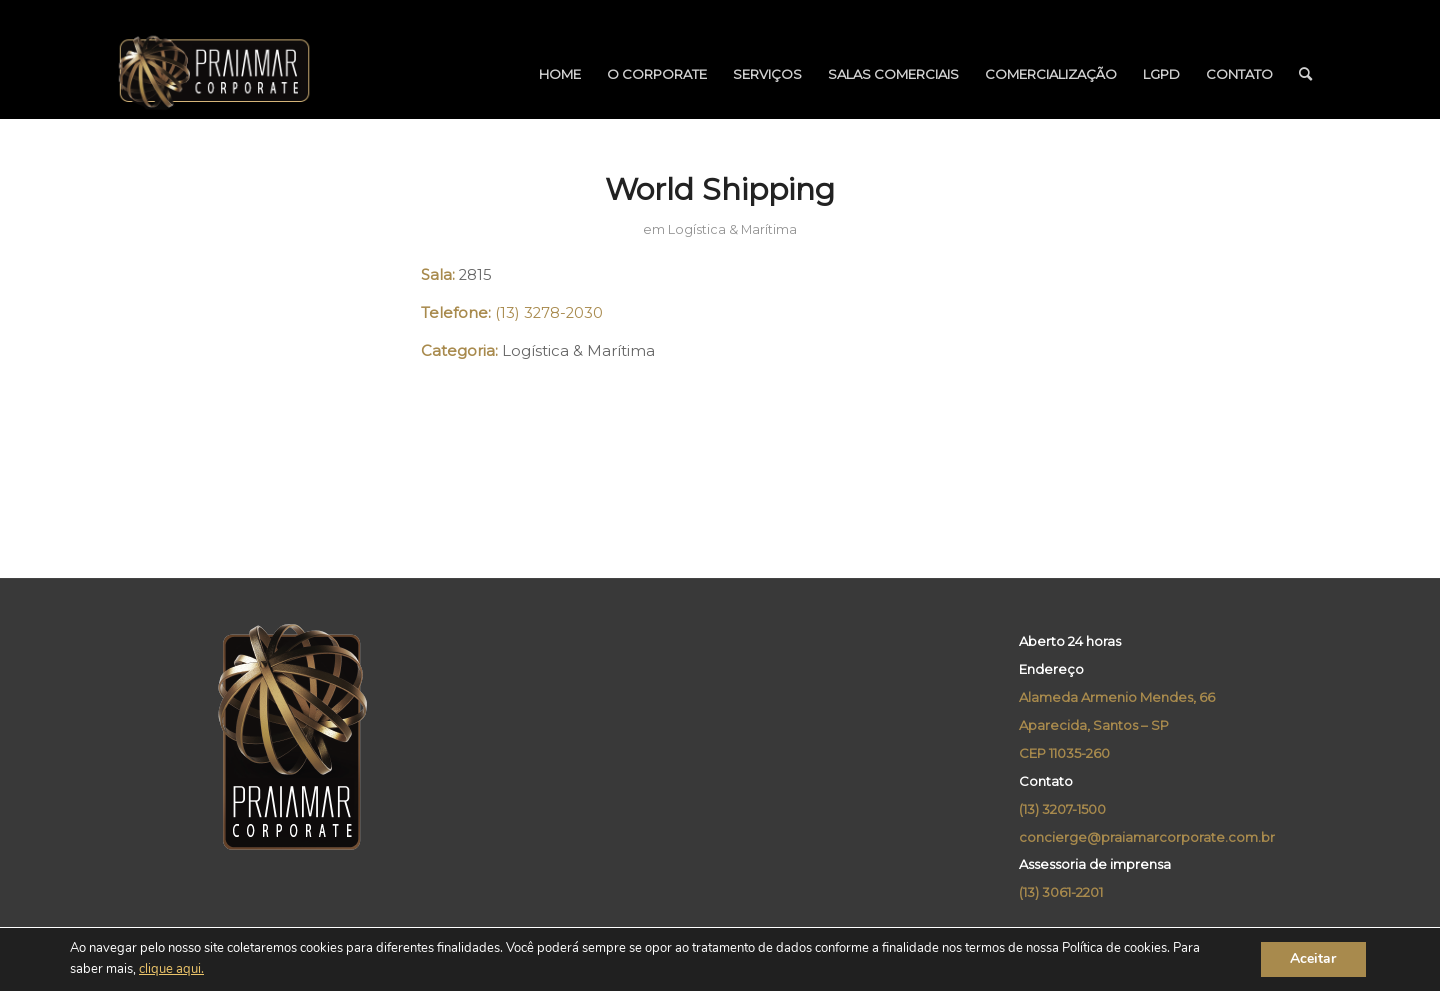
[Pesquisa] (1305, 74)
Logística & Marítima (732, 229)
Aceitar (1313, 959)
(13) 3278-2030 (549, 313)
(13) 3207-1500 (1062, 809)
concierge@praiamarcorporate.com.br (1147, 837)
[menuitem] (560, 74)
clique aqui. (171, 970)
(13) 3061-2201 (1061, 892)
